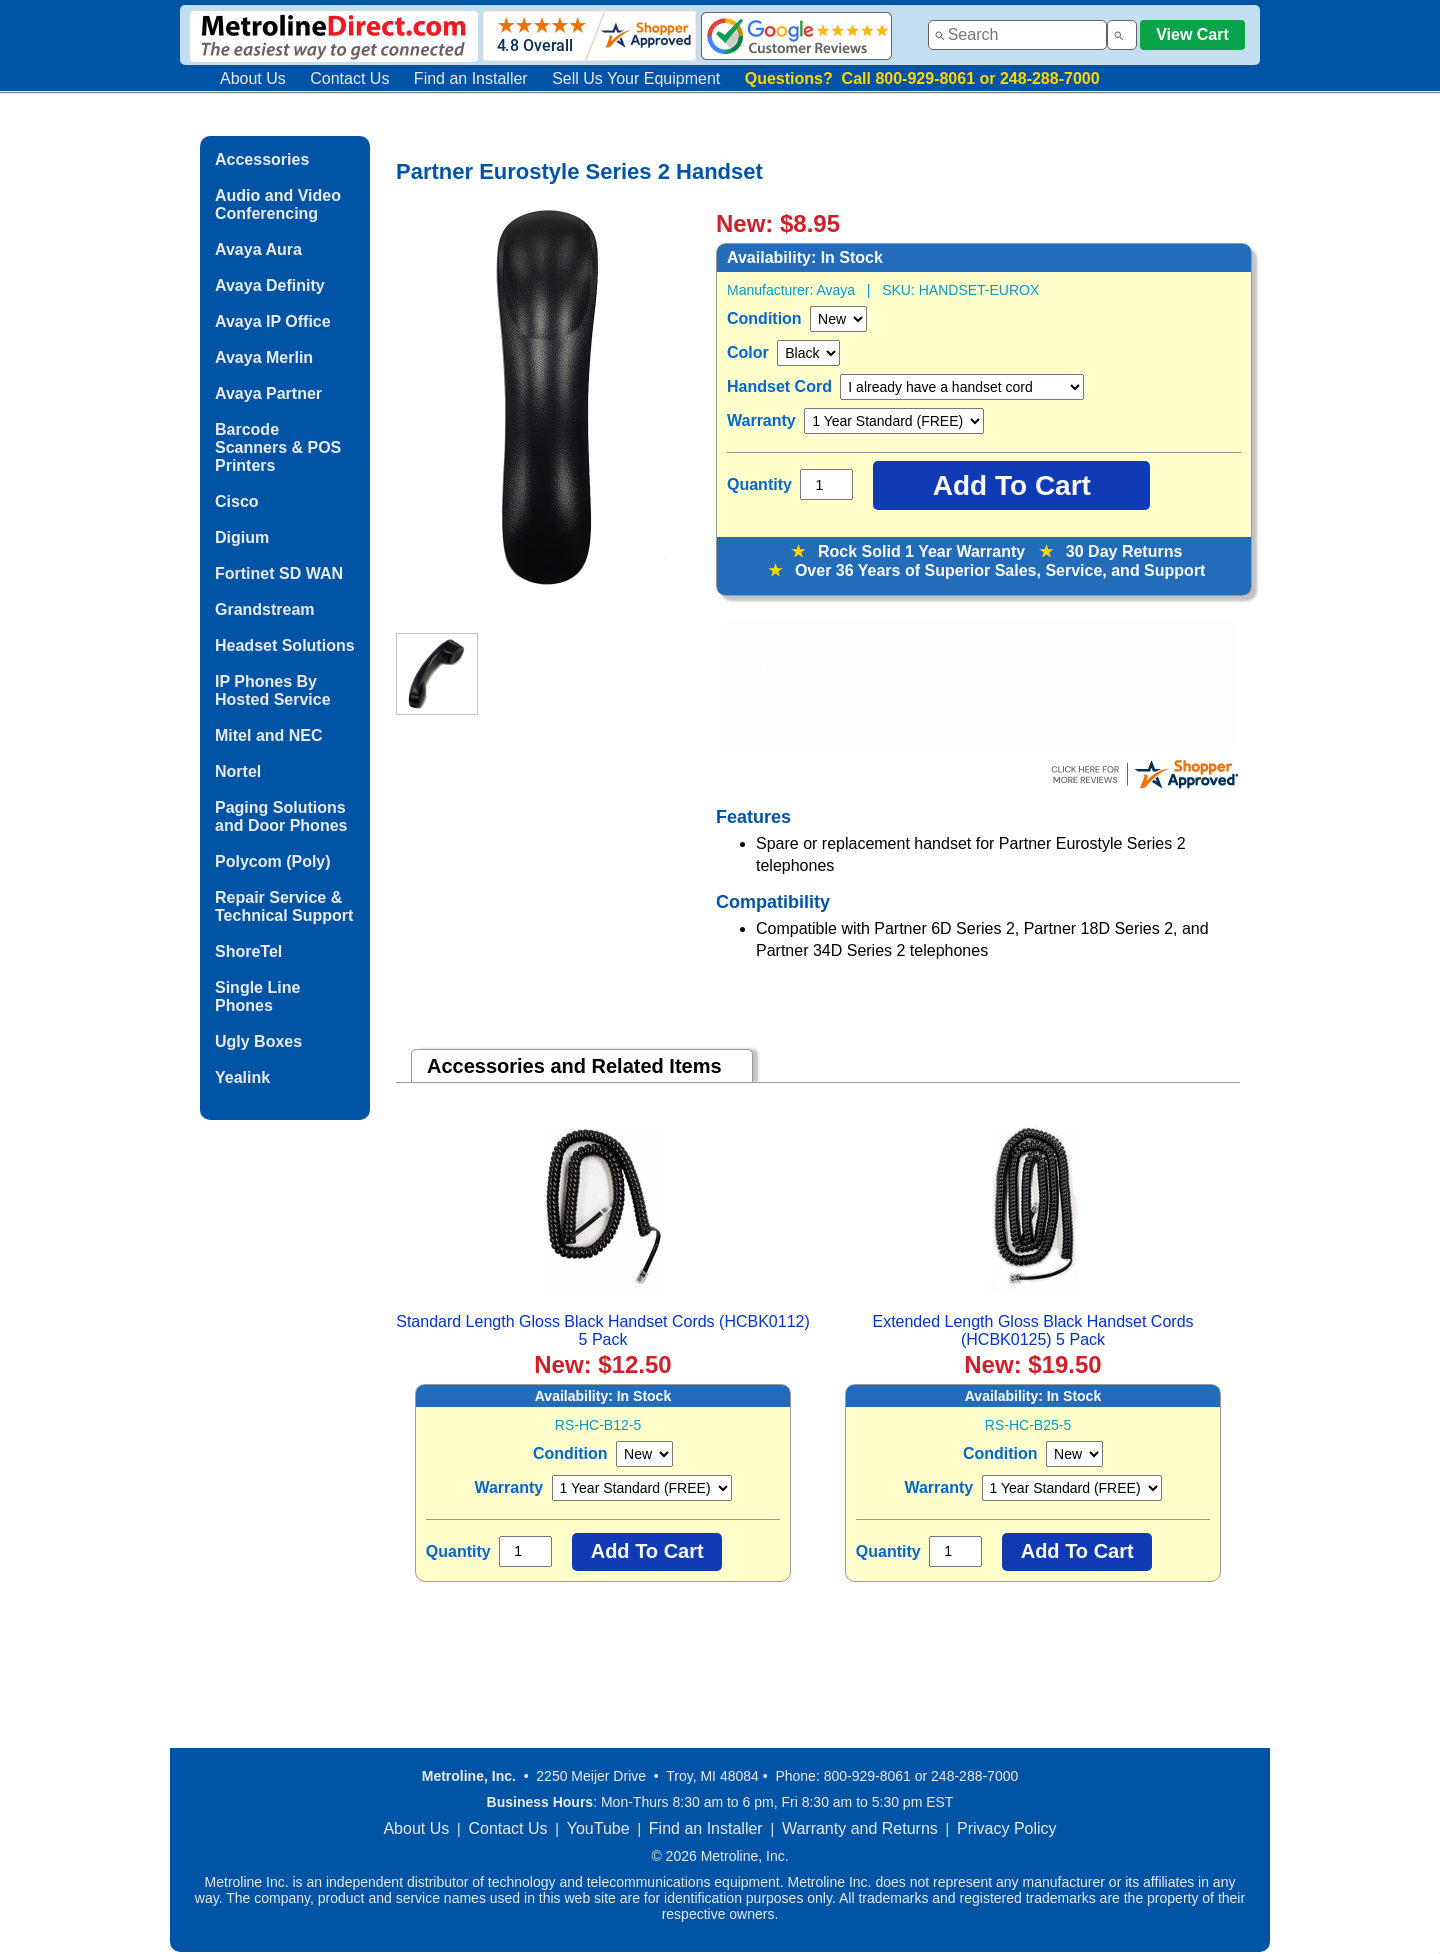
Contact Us (349, 78)
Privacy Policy (1007, 1828)
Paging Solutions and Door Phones (281, 816)
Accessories (262, 159)
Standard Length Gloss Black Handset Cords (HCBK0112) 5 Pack (603, 1330)
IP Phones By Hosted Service (273, 690)
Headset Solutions (285, 645)
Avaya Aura (258, 249)
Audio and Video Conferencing (278, 204)
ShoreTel (248, 951)
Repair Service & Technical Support (284, 906)
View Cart (1192, 34)
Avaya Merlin (264, 357)
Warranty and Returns (860, 1828)
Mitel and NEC (269, 735)
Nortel (238, 771)
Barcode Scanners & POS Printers (278, 447)
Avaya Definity (270, 285)
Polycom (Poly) (273, 861)
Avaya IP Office (273, 321)
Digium (242, 537)
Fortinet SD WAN (279, 573)
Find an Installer (471, 78)
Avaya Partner (268, 393)
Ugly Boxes (258, 1041)
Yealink (242, 1077)
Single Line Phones (257, 996)
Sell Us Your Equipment (636, 78)
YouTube (598, 1828)
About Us (253, 78)
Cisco (237, 501)
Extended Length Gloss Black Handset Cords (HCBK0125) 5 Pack (1032, 1330)
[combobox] (1017, 35)
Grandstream (265, 609)
